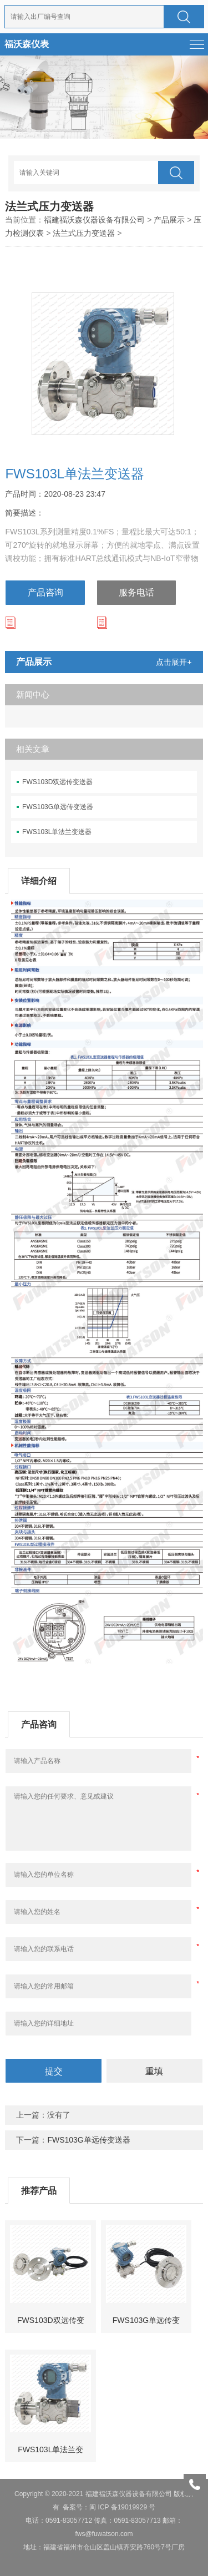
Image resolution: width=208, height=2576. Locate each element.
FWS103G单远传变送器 (57, 807)
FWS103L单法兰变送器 (57, 832)
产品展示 (169, 219)
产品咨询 (45, 592)
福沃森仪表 (26, 44)
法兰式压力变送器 (84, 233)
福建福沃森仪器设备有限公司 (94, 219)
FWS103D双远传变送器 (57, 782)
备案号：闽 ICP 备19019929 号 (109, 2507)
